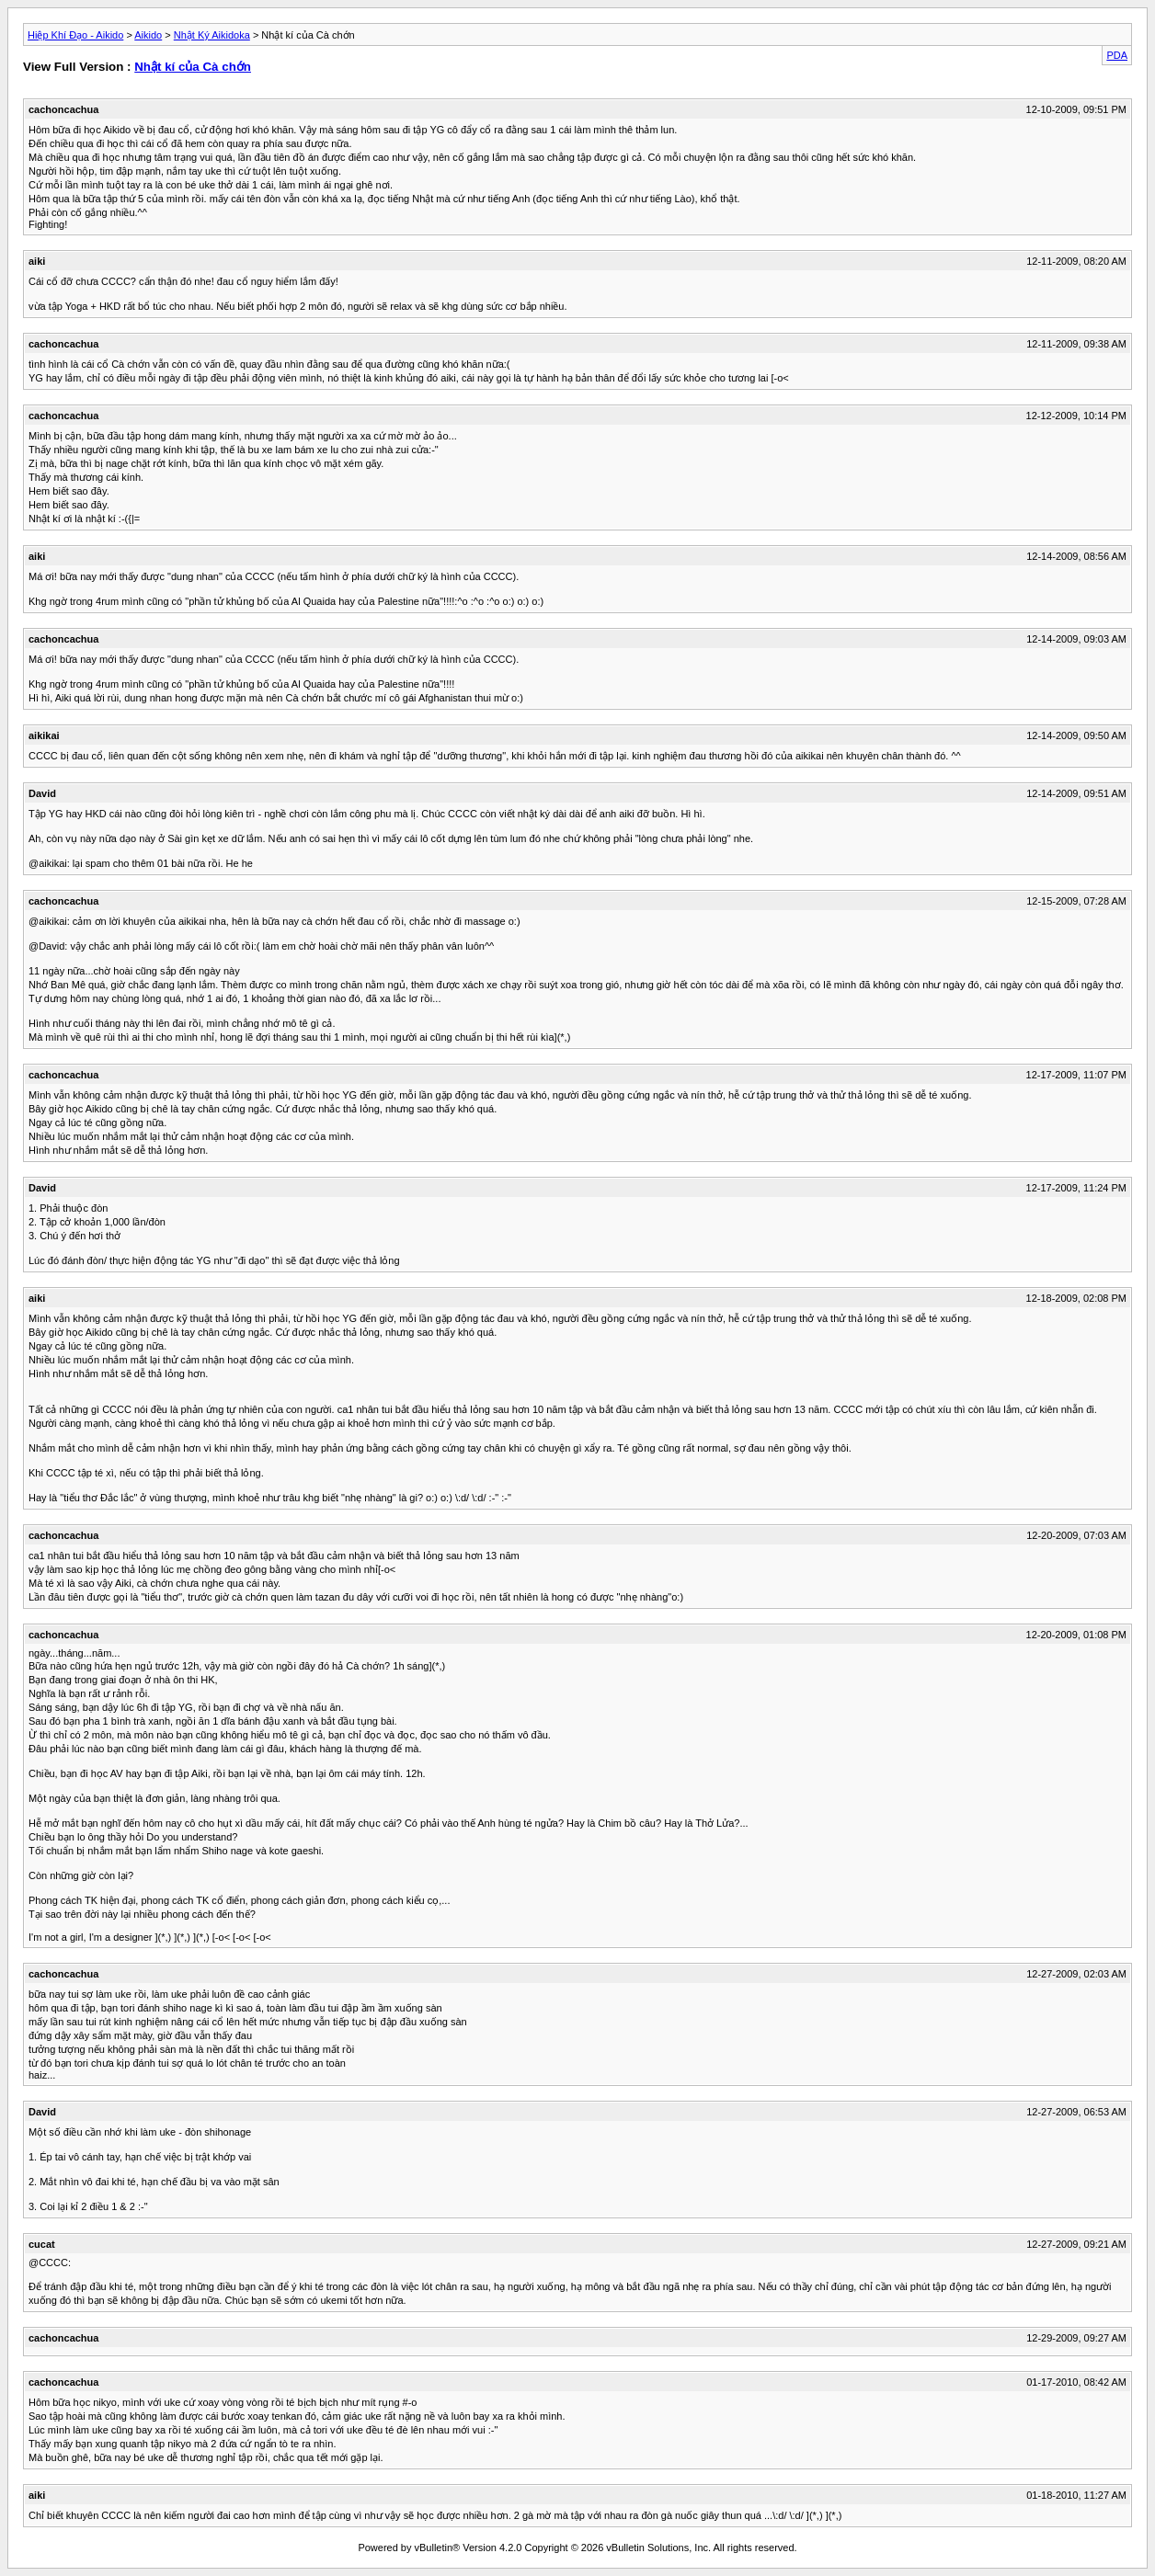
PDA (1116, 55)
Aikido (148, 34)
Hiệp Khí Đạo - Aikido (75, 34)
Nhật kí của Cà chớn (192, 67)
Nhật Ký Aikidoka (212, 34)
